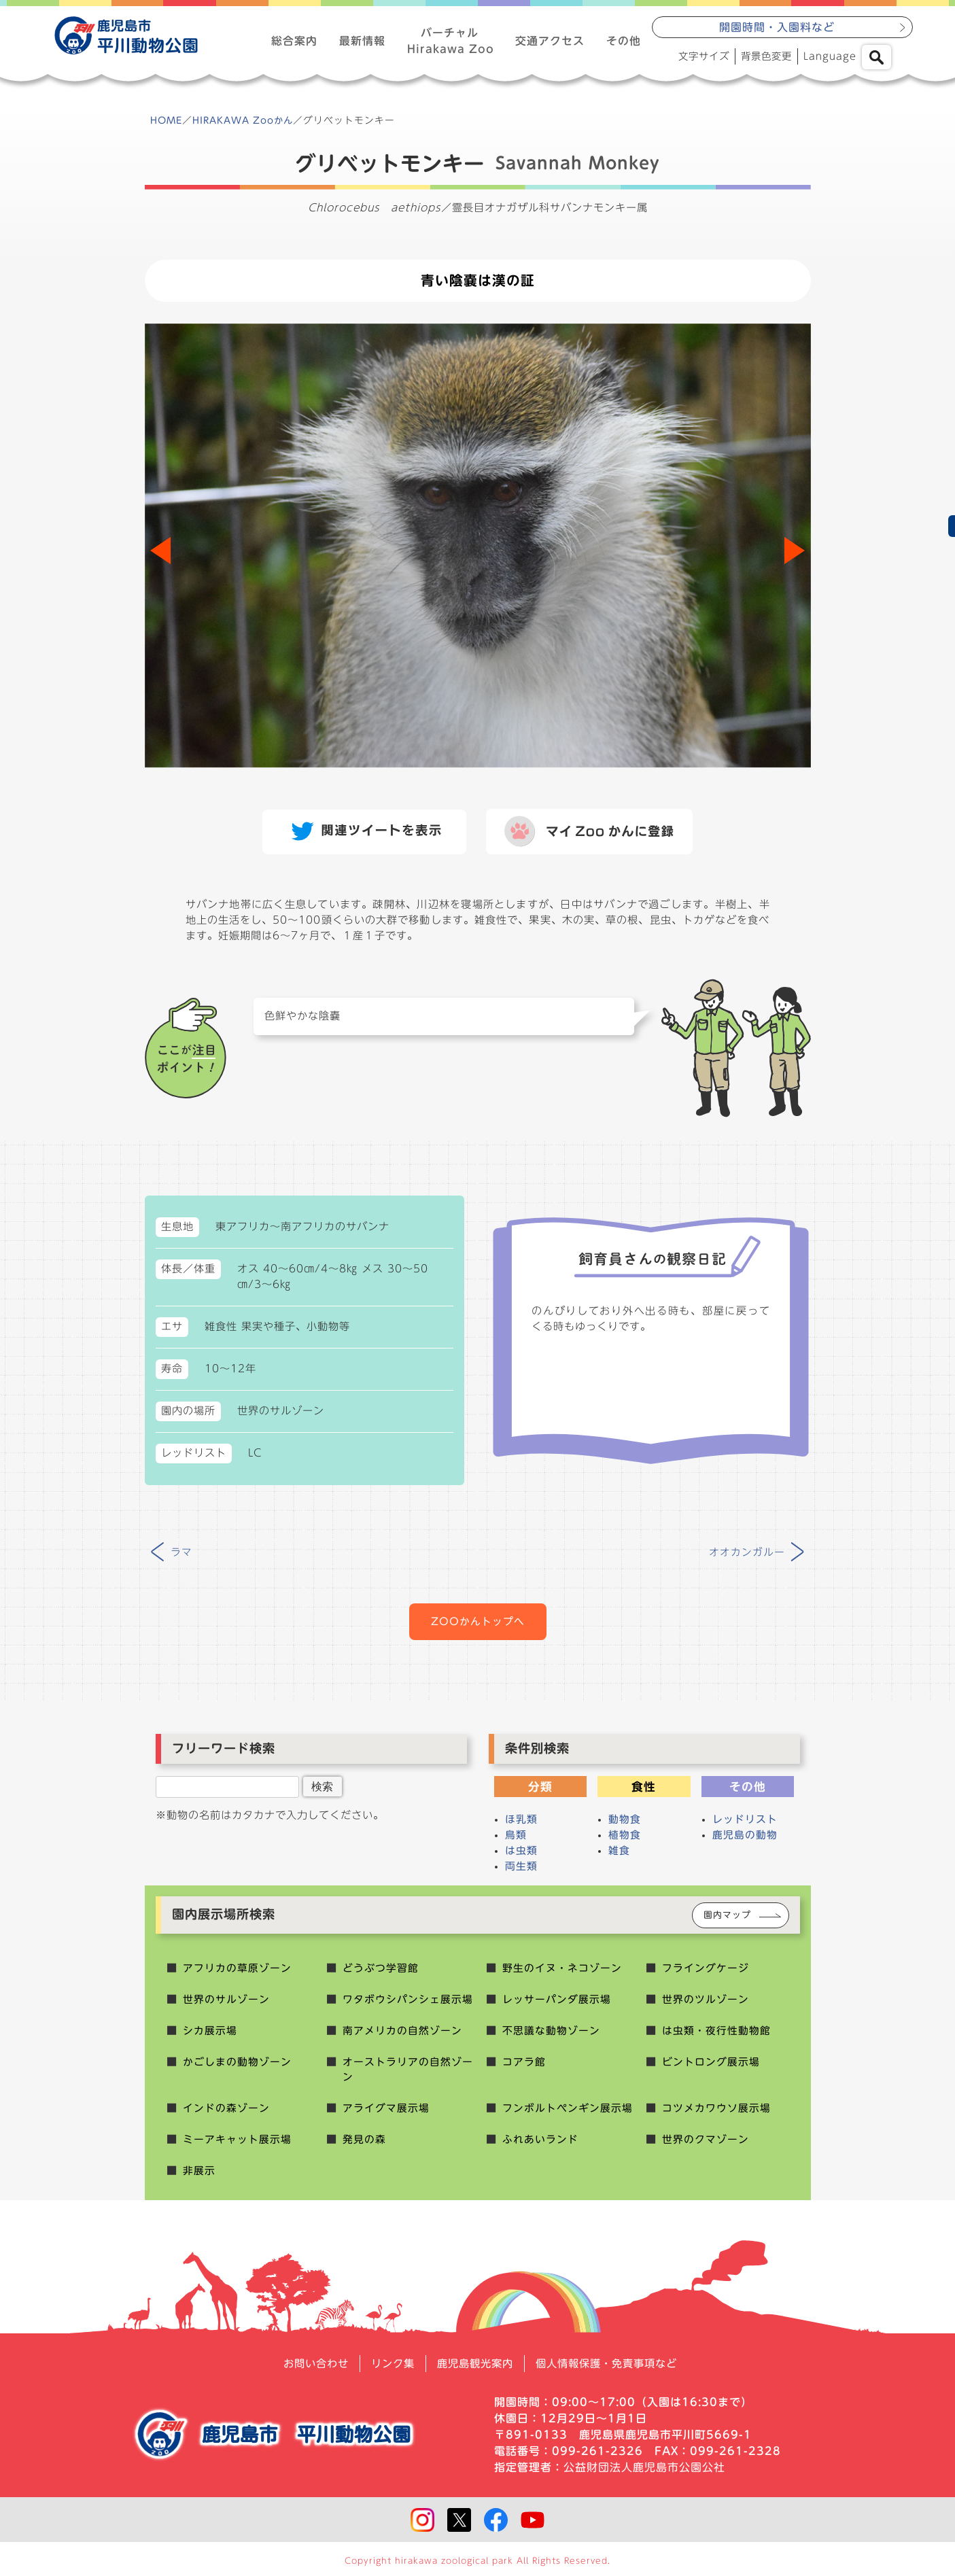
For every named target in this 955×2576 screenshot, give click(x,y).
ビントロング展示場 (711, 2067)
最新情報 (361, 40)
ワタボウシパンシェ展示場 (408, 2004)
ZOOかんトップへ (478, 1626)
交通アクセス (550, 40)
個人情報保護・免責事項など (612, 2371)
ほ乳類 (521, 1825)
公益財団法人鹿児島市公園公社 (644, 2474)
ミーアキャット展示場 (237, 2147)
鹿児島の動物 (745, 1840)
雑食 (619, 1856)
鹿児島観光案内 (474, 2371)
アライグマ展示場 (386, 2115)
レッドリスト (745, 1825)
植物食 (624, 1840)
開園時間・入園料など (777, 27)
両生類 (521, 1871)
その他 (623, 40)
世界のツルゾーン (705, 2004)
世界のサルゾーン (226, 2004)
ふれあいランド (540, 2147)
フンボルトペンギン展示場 (567, 2115)
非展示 (199, 2178)
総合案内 (294, 40)
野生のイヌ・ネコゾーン (562, 1972)
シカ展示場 (210, 2035)
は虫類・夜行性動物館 (716, 2035)
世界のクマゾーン (705, 2147)
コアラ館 (524, 2067)
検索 (322, 1792)
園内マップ (727, 1919)
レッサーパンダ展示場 (556, 2004)
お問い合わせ (308, 2371)
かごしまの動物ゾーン (237, 2067)
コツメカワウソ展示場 (716, 2115)
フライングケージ (705, 1972)
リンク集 (388, 2371)
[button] (795, 553)
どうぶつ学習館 (381, 1972)
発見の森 (364, 2147)
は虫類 (521, 1856)
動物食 (624, 1825)
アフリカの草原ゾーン (237, 1972)
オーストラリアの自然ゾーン (408, 2075)
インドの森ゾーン (226, 2115)
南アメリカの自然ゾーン (402, 2035)
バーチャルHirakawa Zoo (449, 40)
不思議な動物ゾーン (551, 2035)
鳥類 (516, 1840)
